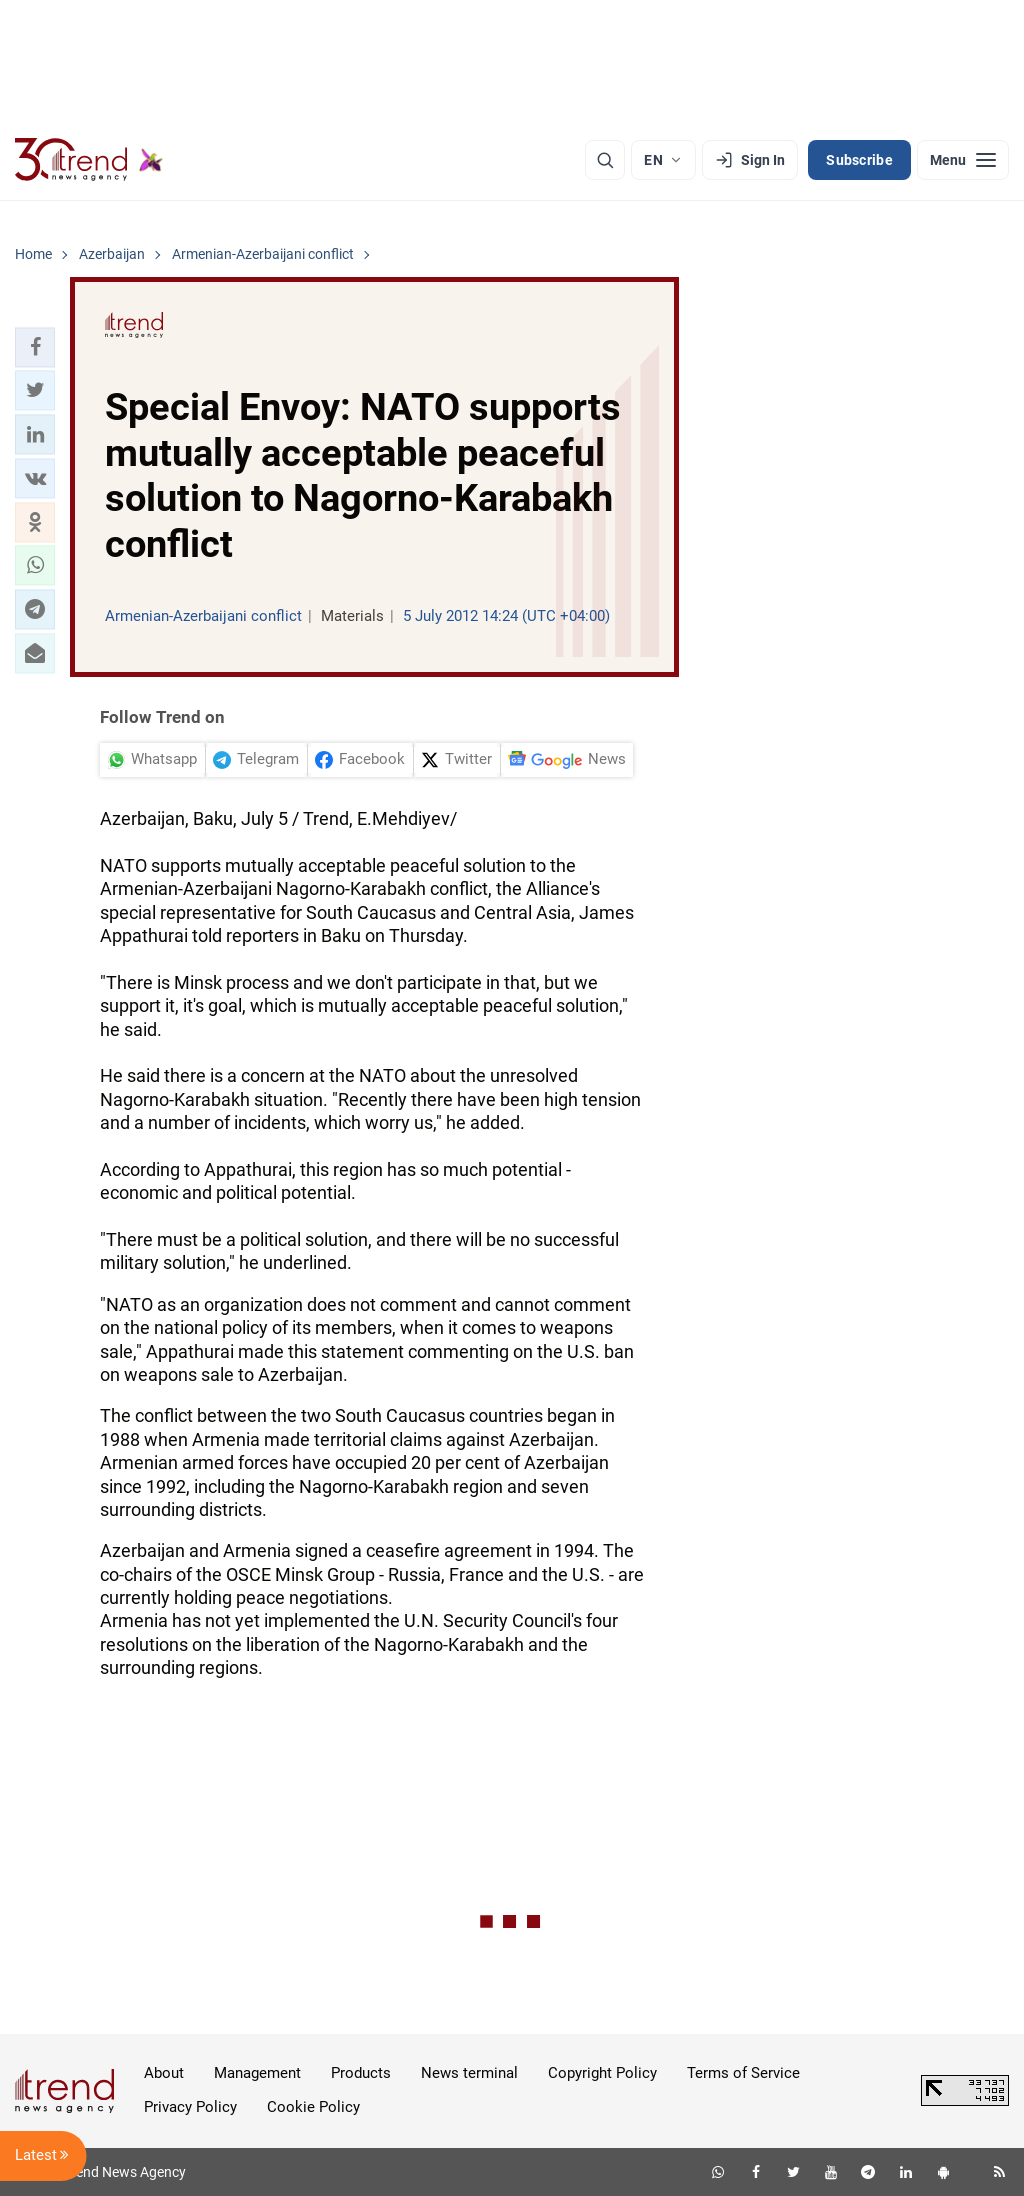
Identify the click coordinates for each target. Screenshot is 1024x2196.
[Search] (605, 160)
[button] (35, 347)
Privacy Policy (190, 2107)
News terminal (469, 2073)
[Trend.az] (89, 160)
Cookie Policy (313, 2107)
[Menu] (963, 160)
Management (257, 2073)
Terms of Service (743, 2073)
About (164, 2073)
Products (361, 2073)
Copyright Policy (602, 2073)
